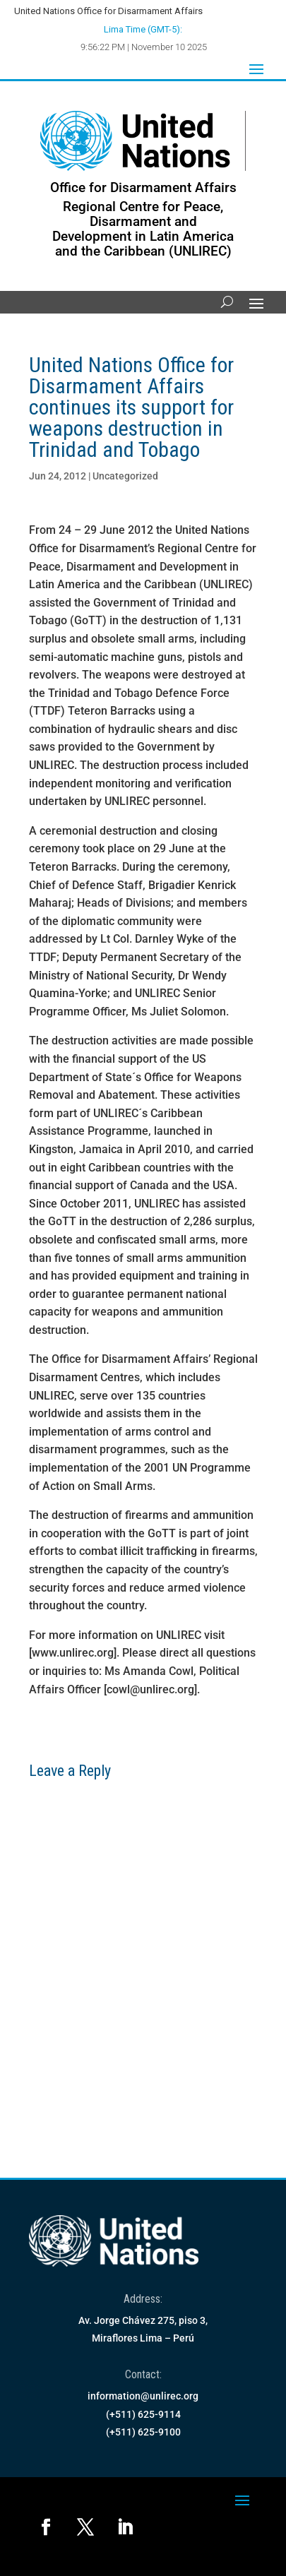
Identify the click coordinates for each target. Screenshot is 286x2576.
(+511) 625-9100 (143, 2432)
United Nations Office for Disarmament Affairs (108, 11)
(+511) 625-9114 (143, 2414)
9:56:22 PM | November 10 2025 (144, 47)
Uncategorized (125, 476)
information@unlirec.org (143, 2396)
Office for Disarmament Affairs (143, 187)
